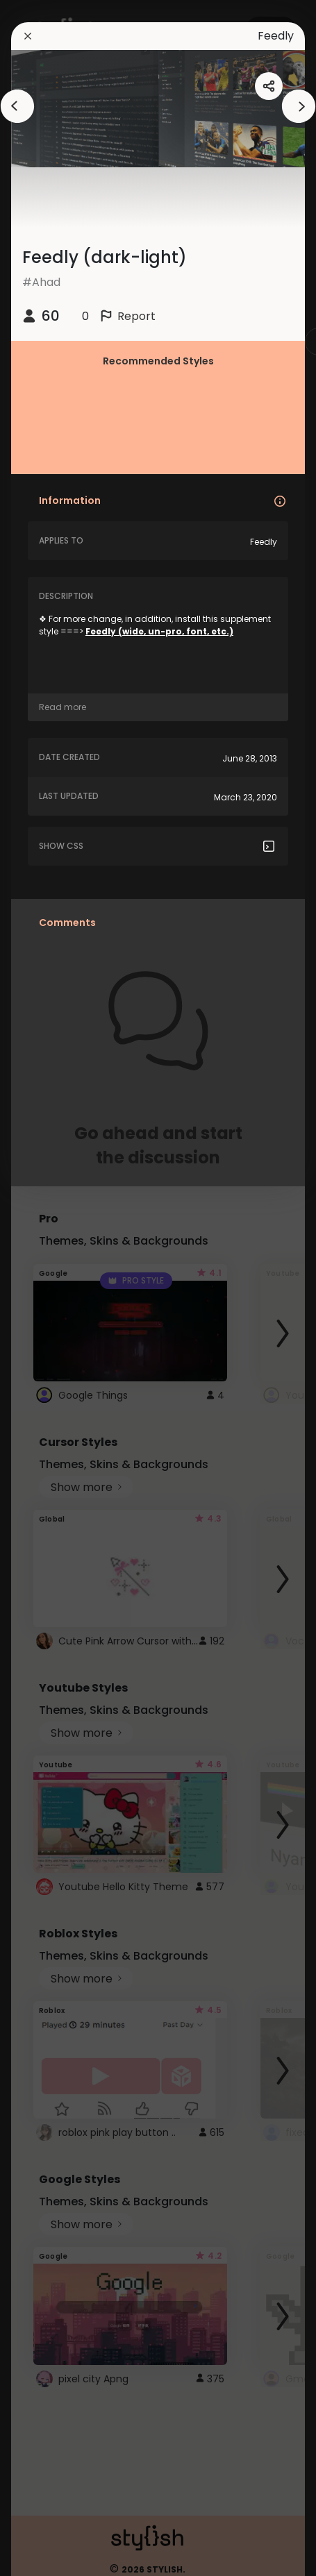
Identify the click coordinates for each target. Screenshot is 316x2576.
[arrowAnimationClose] (17, 106)
